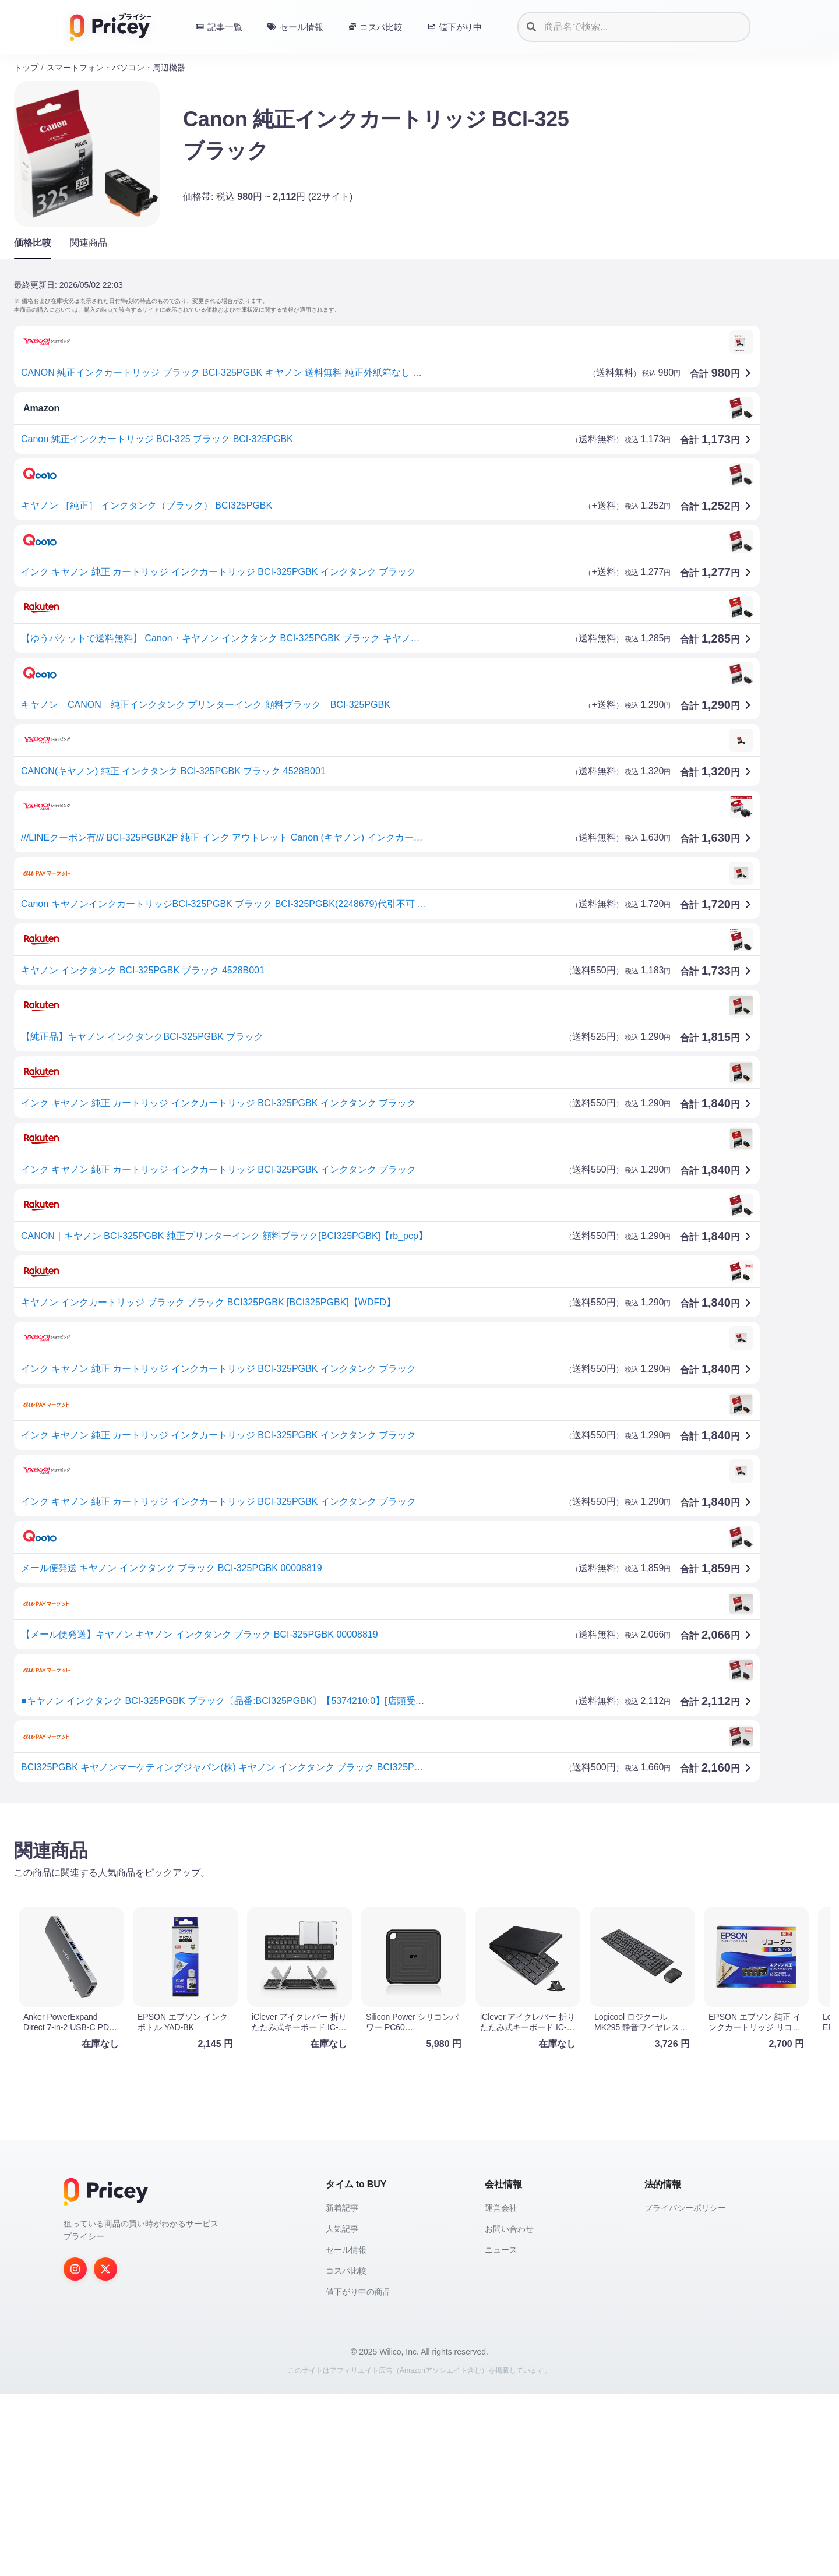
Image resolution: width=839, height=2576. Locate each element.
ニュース (501, 2431)
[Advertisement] (363, 1903)
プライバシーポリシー (685, 2389)
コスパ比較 (346, 2452)
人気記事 (342, 2410)
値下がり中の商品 (358, 2473)
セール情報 (346, 2431)
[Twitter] (105, 2450)
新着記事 (342, 2389)
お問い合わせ (509, 2410)
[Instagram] (75, 2450)
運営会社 (501, 2389)
